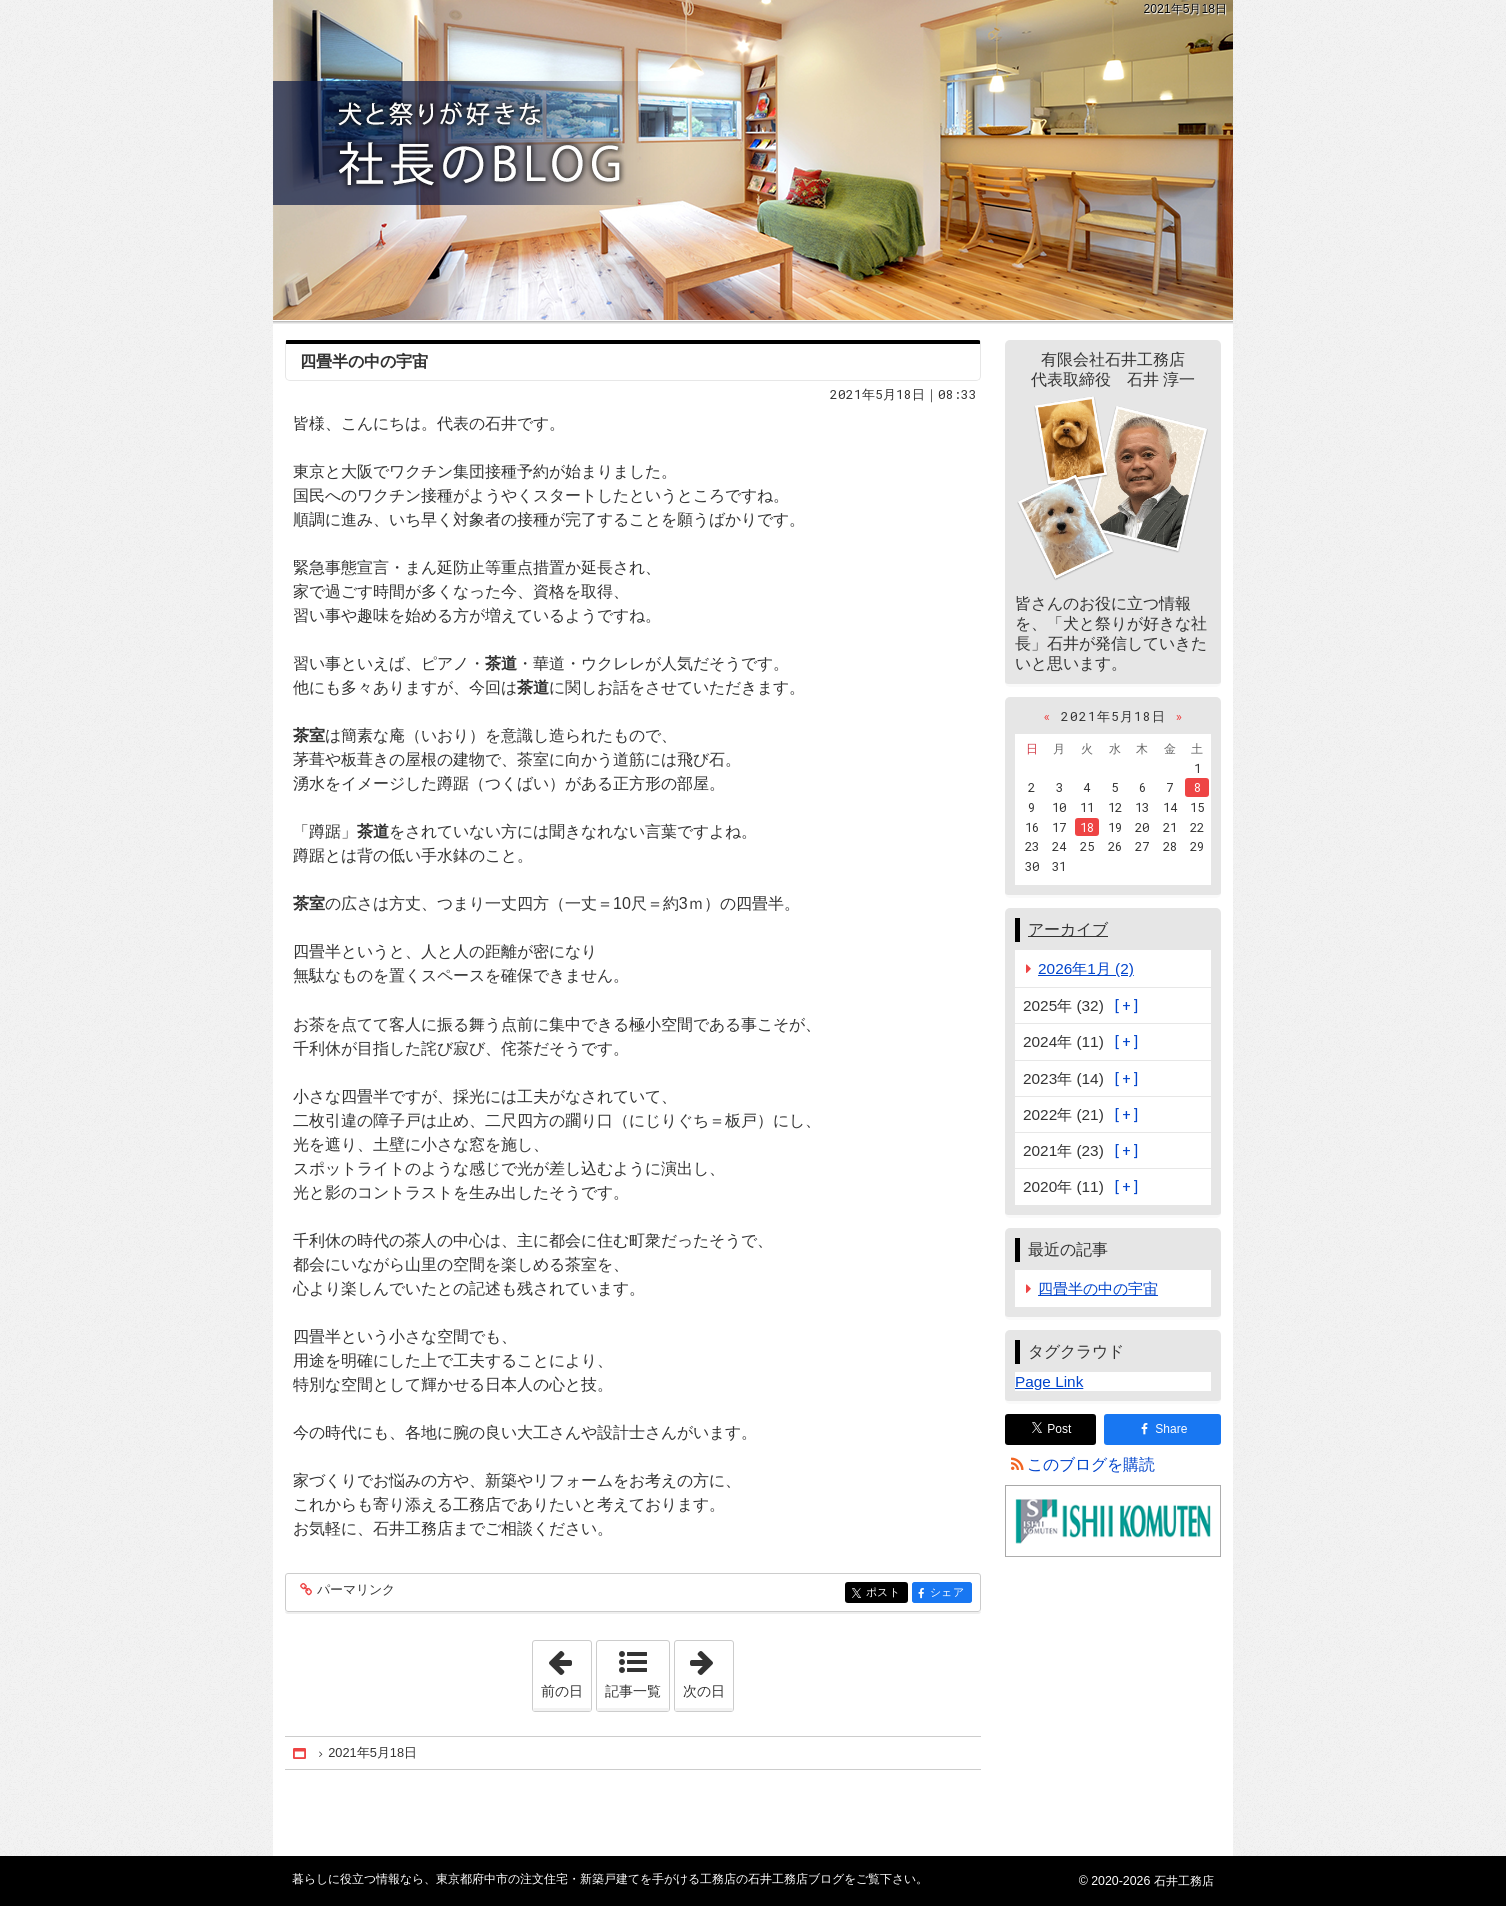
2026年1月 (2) (1086, 968)
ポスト (885, 1593)
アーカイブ (1068, 929)
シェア (949, 1593)
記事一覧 (633, 1691)
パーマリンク (354, 1590)
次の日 (708, 1670)
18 (1087, 827)
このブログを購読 (1091, 1464)
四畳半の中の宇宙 (364, 361)
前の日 (566, 1670)
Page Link (1049, 1381)
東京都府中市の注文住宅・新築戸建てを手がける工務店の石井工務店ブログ (753, 160)
